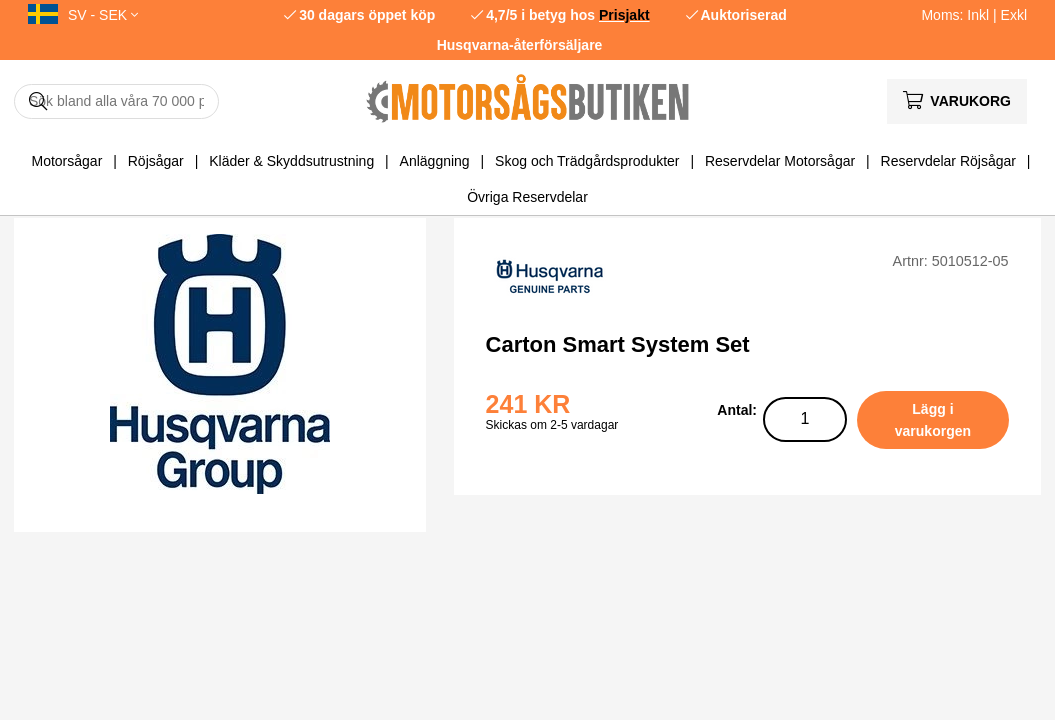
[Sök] (116, 101)
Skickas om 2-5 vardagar (552, 425)
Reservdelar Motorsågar (780, 161)
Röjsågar (156, 161)
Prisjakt (624, 15)
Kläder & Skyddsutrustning (291, 161)
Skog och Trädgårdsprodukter (587, 161)
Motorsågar (67, 161)
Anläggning (435, 161)
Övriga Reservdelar (527, 197)
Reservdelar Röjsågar (948, 161)
